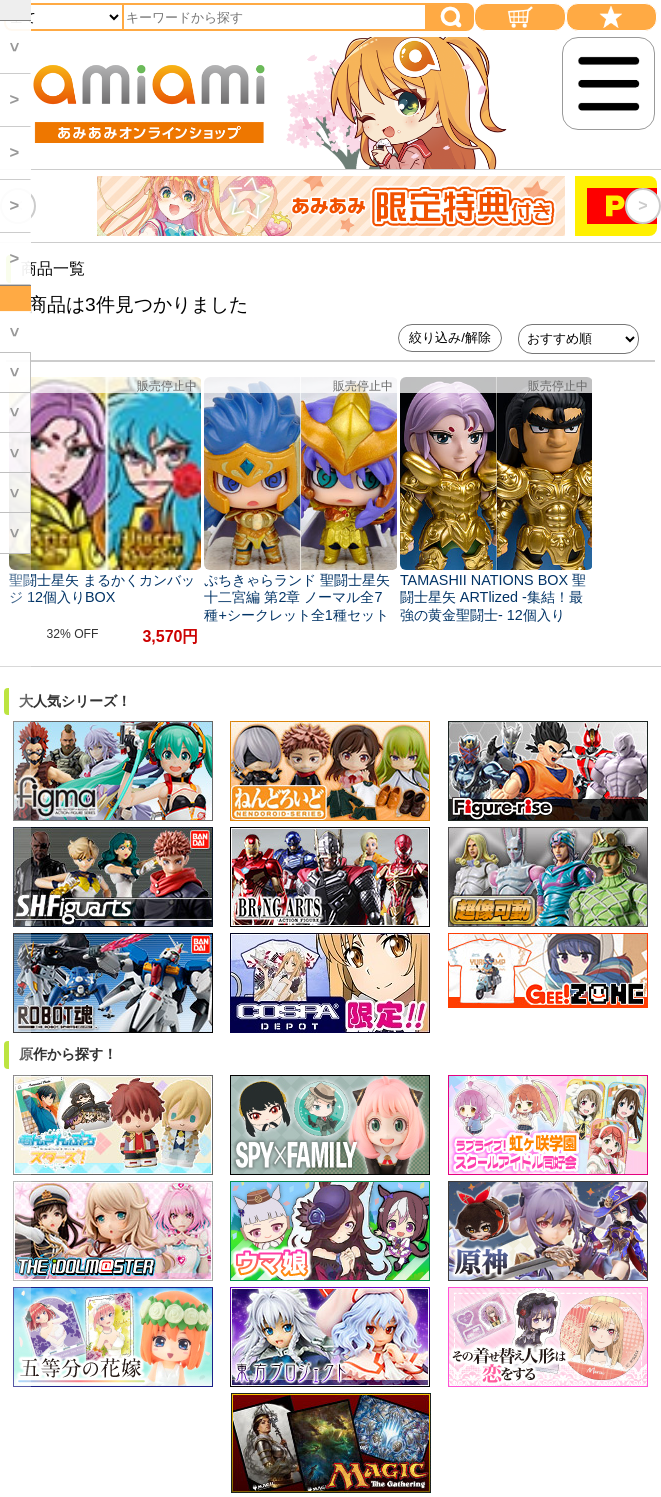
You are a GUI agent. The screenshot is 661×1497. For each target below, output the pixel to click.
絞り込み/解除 (450, 337)
